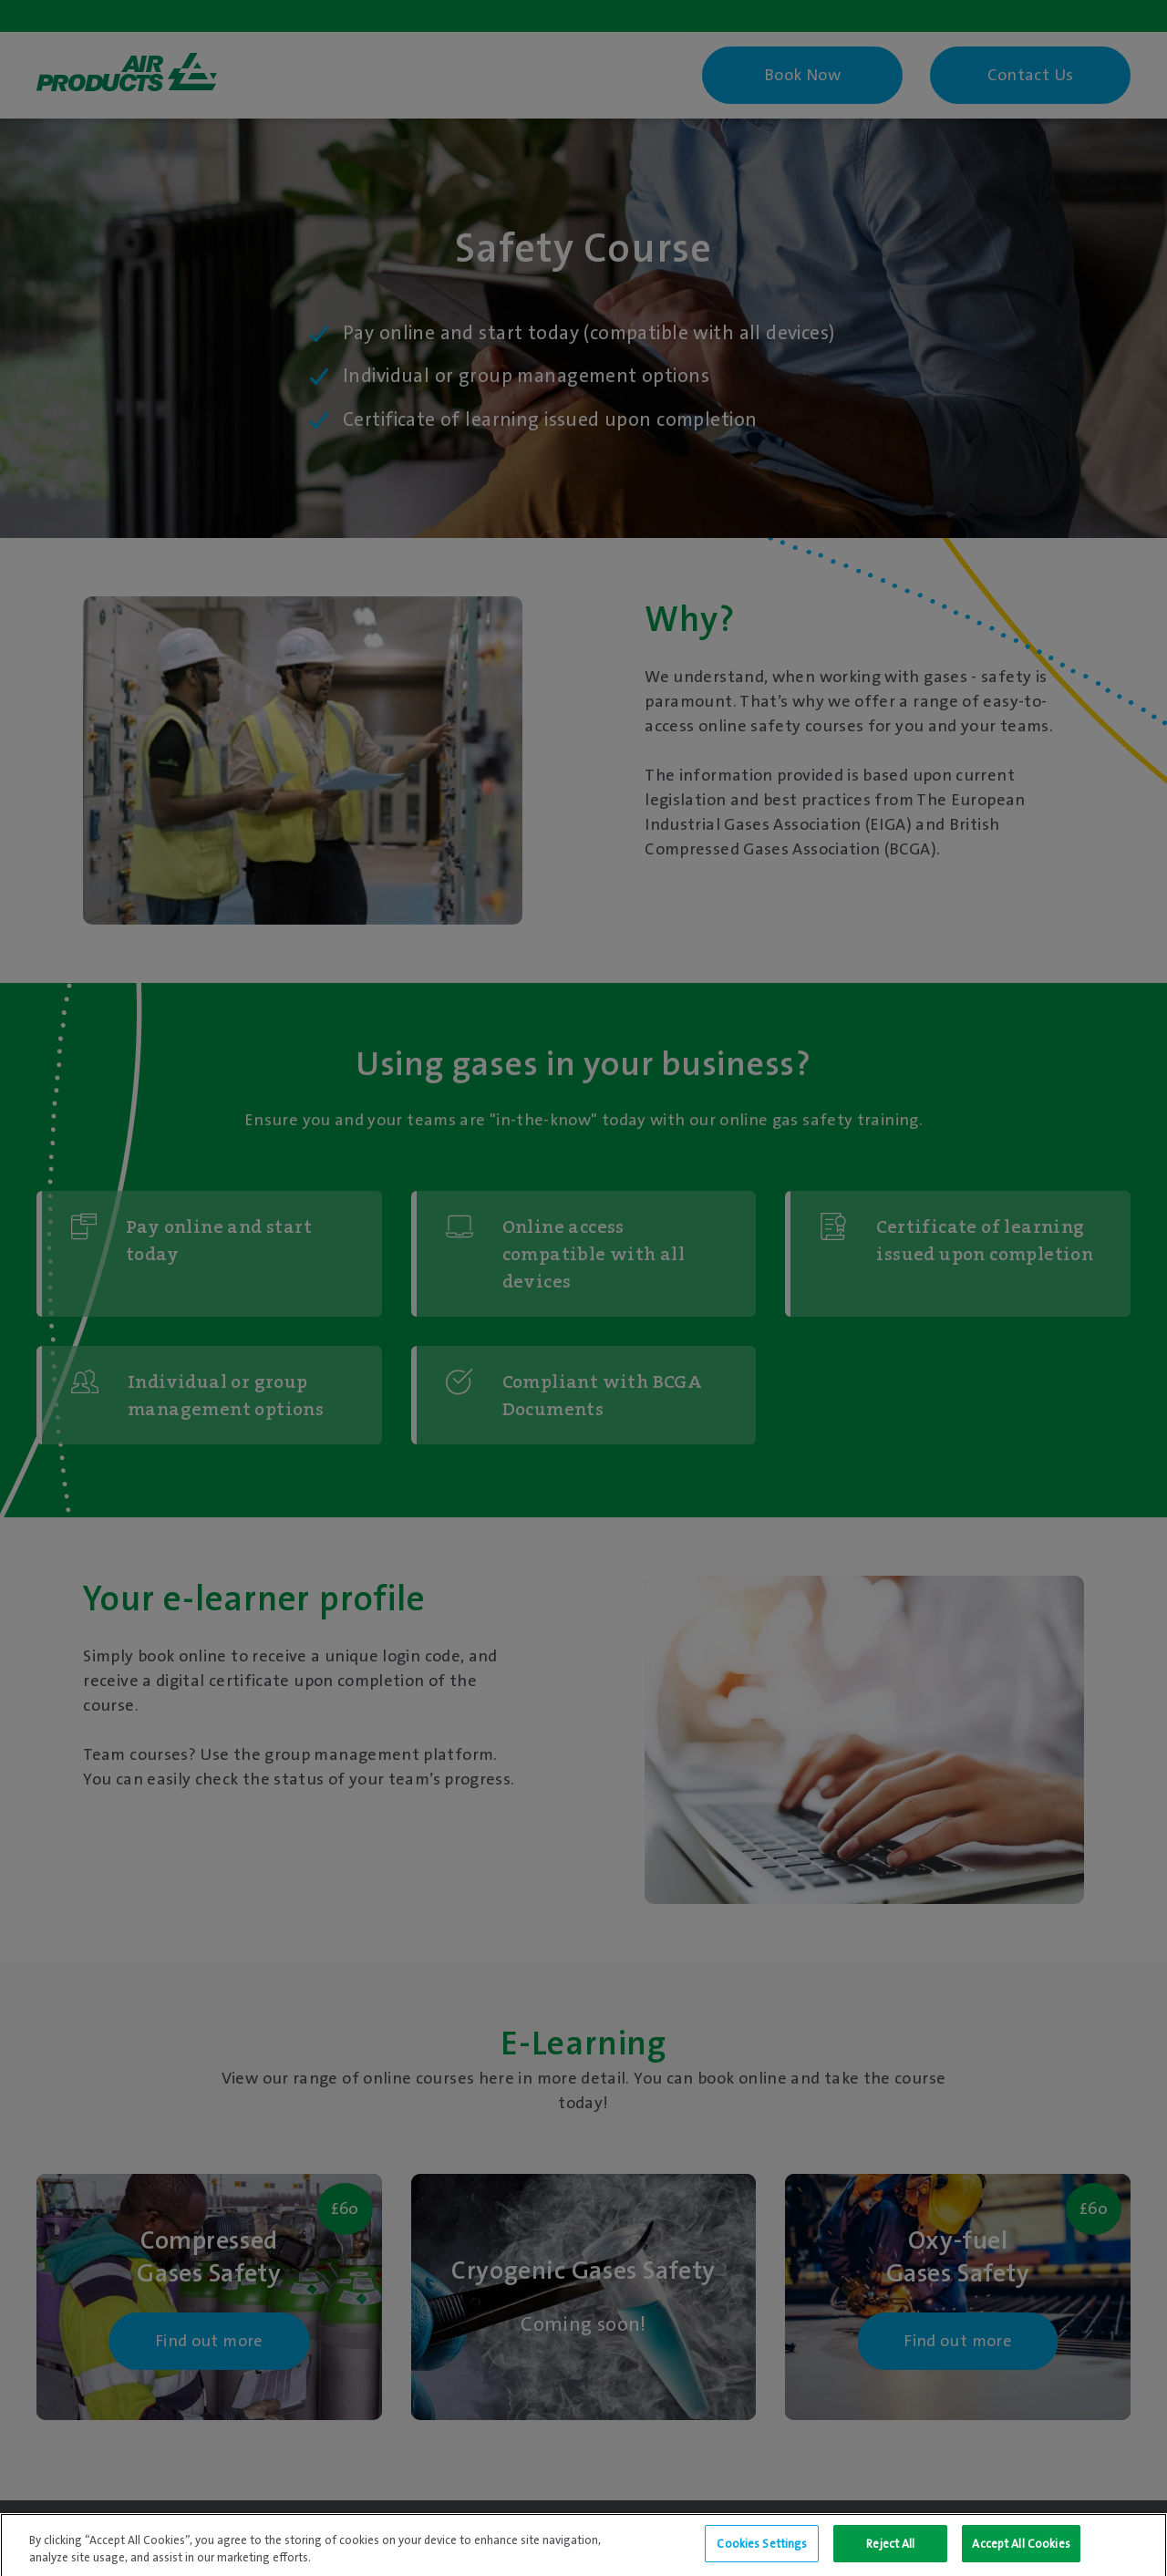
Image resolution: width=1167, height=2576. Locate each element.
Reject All (890, 2551)
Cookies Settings (762, 2551)
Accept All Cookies (1020, 2551)
